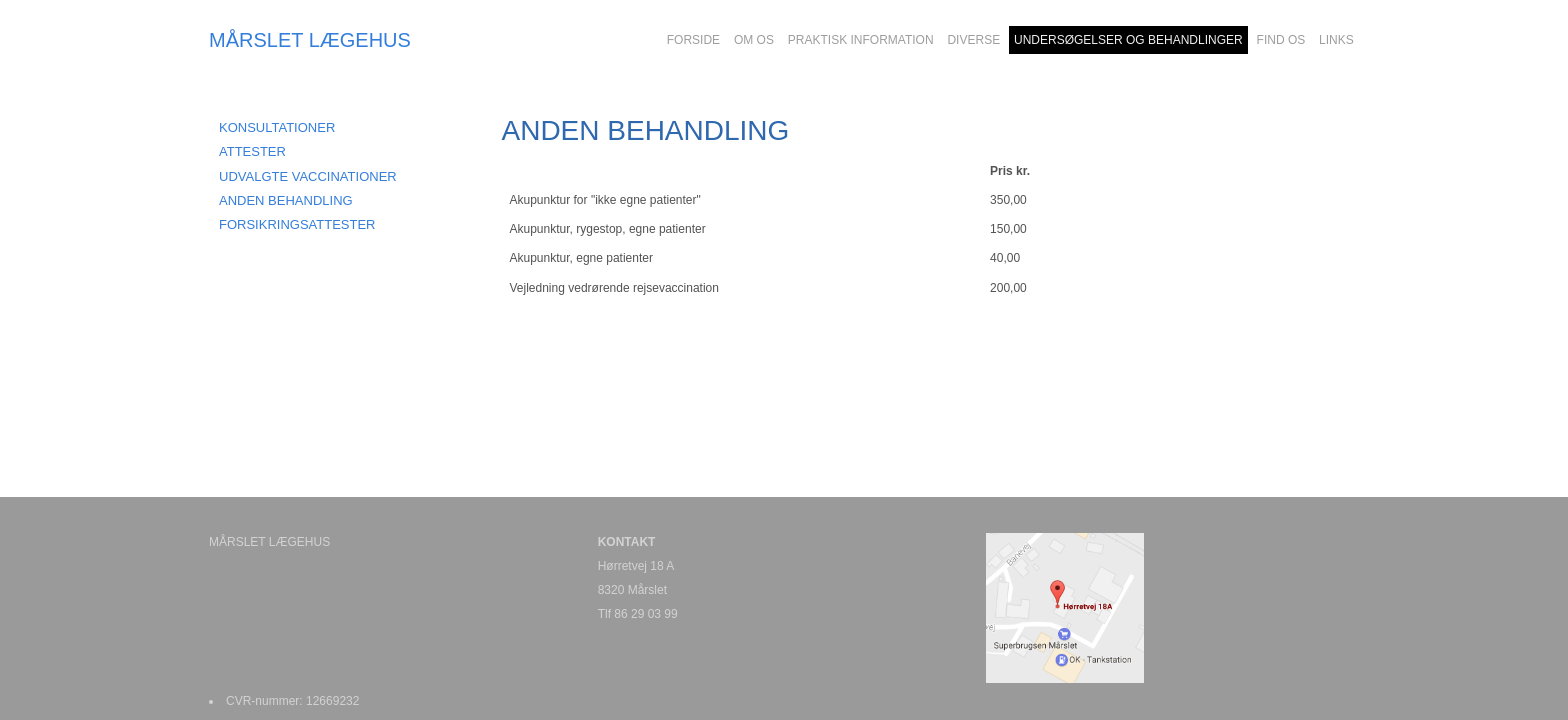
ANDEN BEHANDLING (286, 200)
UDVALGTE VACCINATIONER (308, 176)
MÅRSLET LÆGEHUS (310, 40)
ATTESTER (252, 151)
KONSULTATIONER (277, 127)
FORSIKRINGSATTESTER (297, 224)
